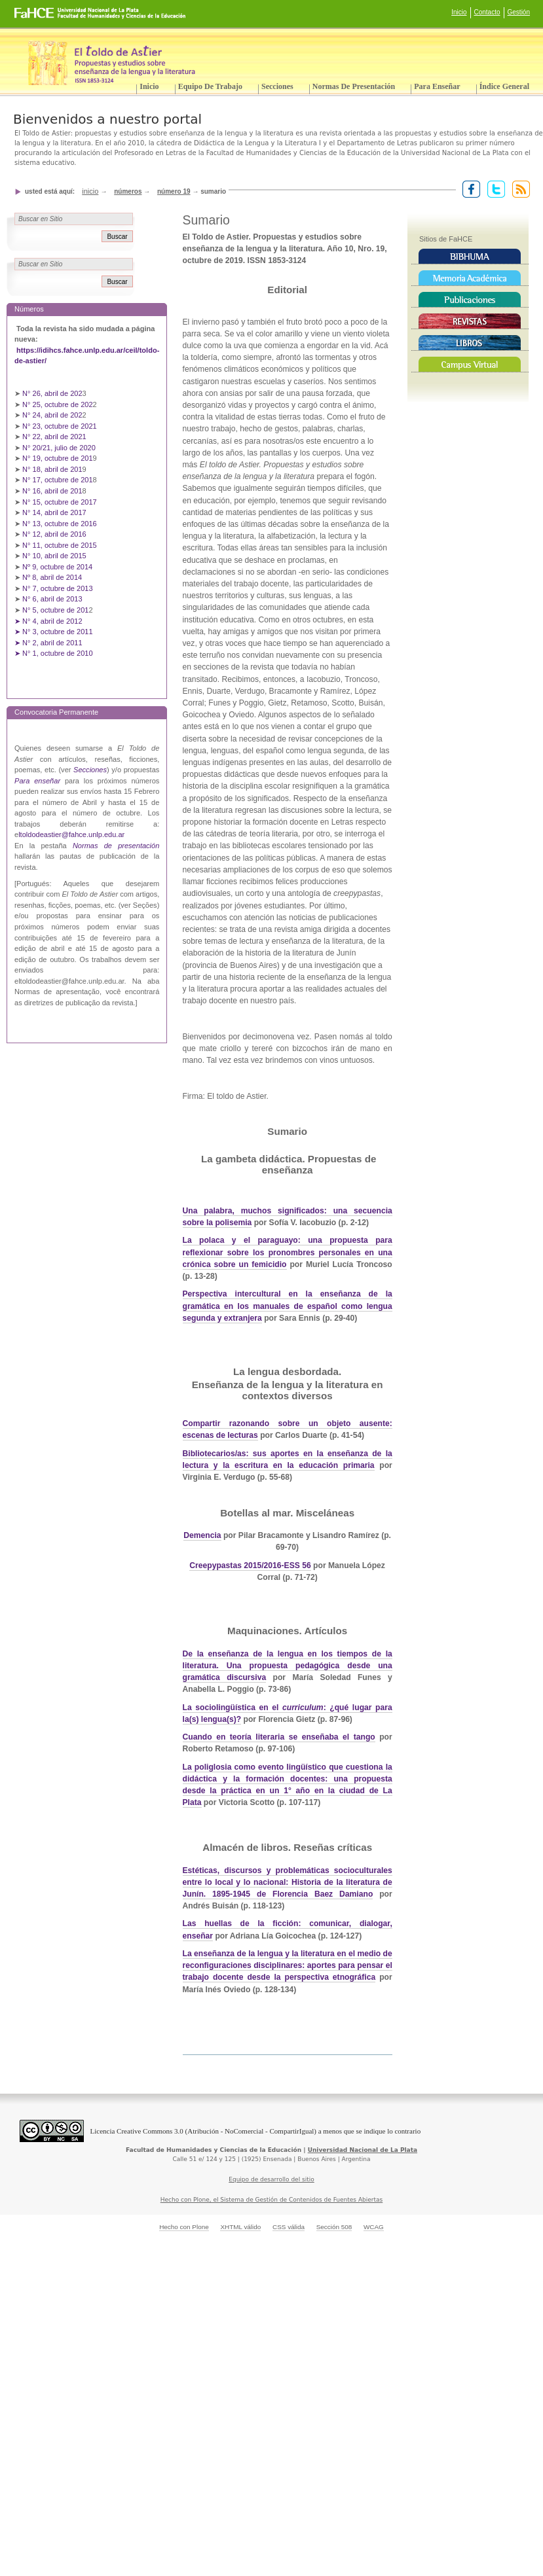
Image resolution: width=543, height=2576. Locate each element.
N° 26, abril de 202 (52, 393)
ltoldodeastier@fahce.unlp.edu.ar (71, 834)
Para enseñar (437, 86)
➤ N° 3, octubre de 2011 (53, 631)
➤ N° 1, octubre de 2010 (53, 653)
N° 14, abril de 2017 (55, 512)
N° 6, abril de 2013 (52, 599)
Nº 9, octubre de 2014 (57, 567)
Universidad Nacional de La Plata (362, 2150)
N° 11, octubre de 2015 (59, 545)
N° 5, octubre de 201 (55, 610)
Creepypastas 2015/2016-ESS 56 (249, 1565)
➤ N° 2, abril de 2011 (48, 643)
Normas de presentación (353, 86)
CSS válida (288, 2226)
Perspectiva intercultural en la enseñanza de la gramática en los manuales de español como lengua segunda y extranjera (287, 1305)
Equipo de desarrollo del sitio (271, 2179)
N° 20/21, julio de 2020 (60, 448)
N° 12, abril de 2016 (55, 534)
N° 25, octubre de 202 (57, 404)
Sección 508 (334, 2226)
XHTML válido (240, 2226)
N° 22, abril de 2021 (54, 436)
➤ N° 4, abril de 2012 (48, 621)
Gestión (519, 12)
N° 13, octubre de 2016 (60, 524)
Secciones (277, 86)
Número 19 (174, 191)
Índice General (504, 86)
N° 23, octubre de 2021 (59, 426)
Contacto (487, 12)
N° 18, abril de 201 (52, 469)
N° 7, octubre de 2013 (57, 588)
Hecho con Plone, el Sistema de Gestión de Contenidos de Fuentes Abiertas (271, 2199)
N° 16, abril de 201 (52, 491)
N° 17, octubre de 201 (57, 480)
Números (127, 191)
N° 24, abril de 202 (52, 415)
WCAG (374, 2226)
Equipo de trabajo (210, 86)
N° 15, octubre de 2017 (59, 502)
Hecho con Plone (184, 2226)
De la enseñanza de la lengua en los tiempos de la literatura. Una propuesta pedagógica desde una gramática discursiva (287, 1665)
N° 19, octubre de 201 (57, 458)
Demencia (202, 1535)
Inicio (458, 12)
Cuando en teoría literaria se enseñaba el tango (279, 1737)
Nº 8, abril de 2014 (52, 577)
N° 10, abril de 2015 (54, 556)
